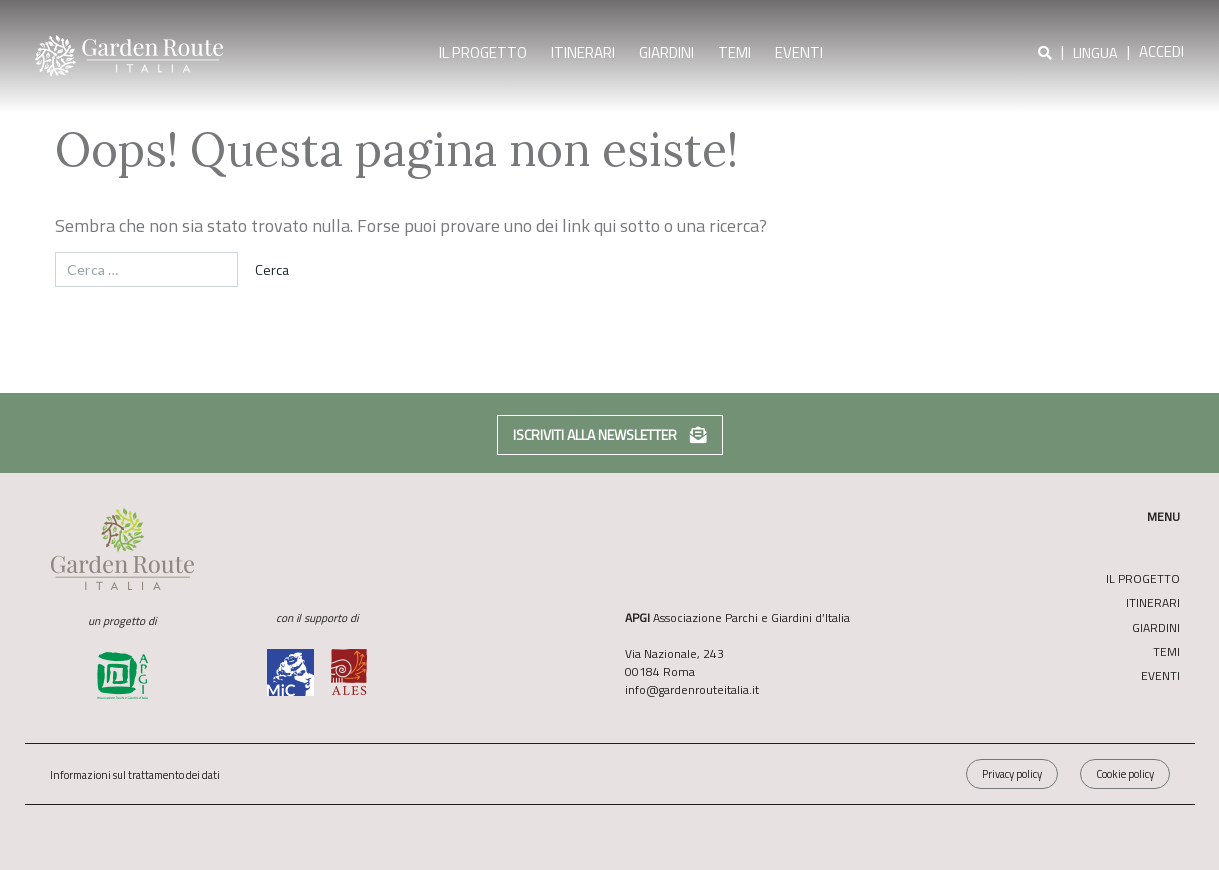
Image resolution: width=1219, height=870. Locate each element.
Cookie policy (1125, 774)
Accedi (1161, 51)
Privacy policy (1012, 774)
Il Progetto (483, 52)
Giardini (666, 52)
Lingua (1095, 53)
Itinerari (583, 52)
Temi (734, 52)
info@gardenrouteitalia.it (692, 689)
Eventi (799, 52)
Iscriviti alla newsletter (610, 434)
